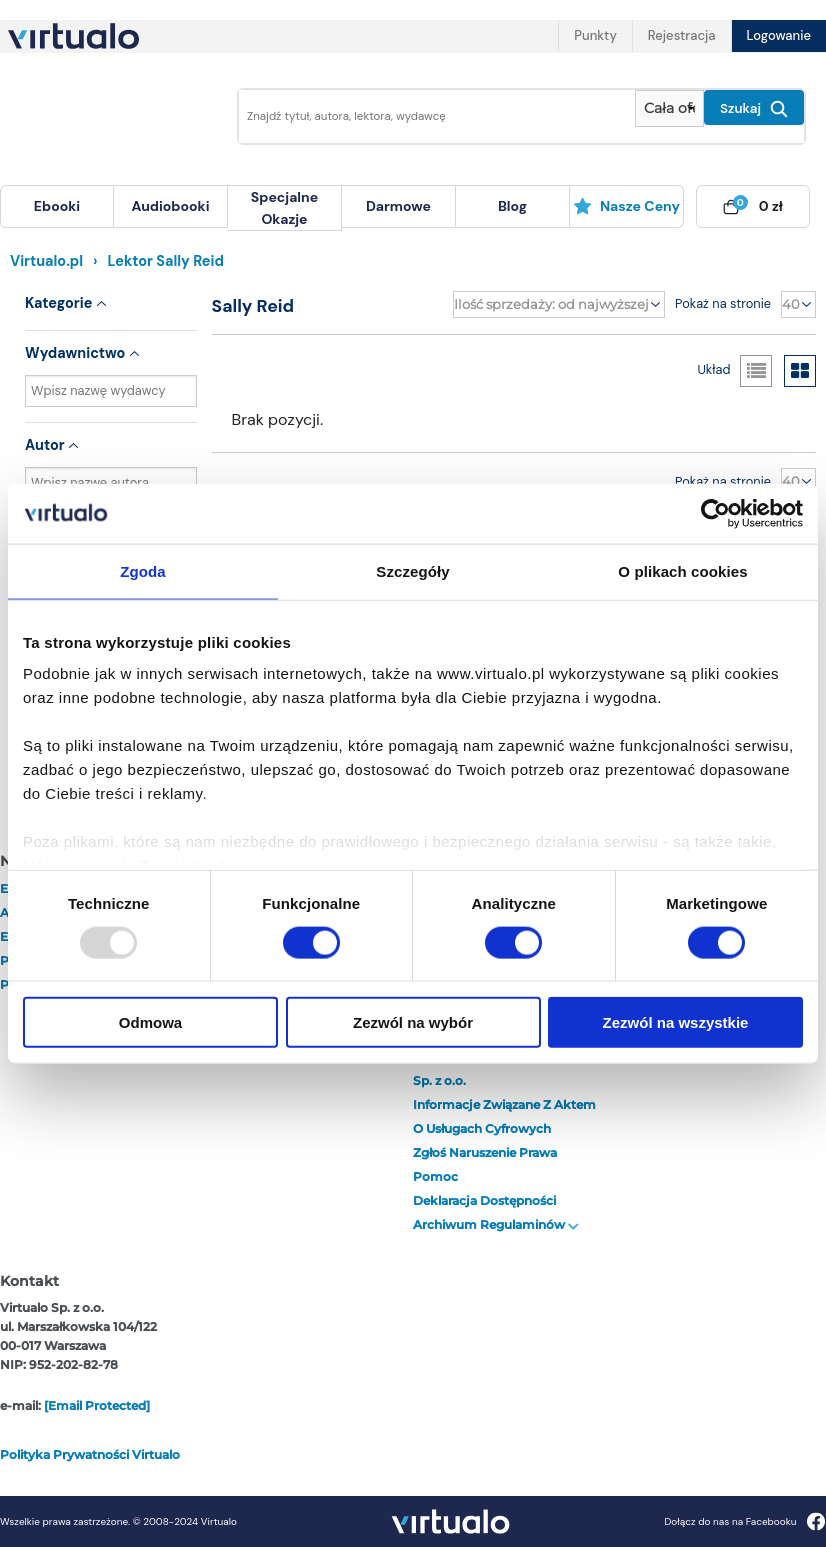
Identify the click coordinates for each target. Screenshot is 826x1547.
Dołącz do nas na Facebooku (744, 1521)
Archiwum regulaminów (496, 1224)
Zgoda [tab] (143, 570)
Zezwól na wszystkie (676, 1022)
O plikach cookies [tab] (682, 570)
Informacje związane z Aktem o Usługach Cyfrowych (504, 1116)
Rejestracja (682, 35)
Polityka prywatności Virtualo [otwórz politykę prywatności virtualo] (90, 1454)
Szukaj (754, 109)
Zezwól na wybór (413, 1022)
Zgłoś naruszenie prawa (485, 1152)
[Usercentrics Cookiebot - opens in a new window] (715, 513)
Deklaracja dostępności (484, 1200)
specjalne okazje (284, 208)
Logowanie (779, 35)
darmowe (398, 206)
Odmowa (150, 1022)
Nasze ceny (626, 206)
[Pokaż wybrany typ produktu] (669, 108)
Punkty (595, 35)
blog (512, 206)
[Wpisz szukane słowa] (431, 116)
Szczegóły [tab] (412, 570)
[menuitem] (57, 206)
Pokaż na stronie (723, 303)
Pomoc (435, 1176)
